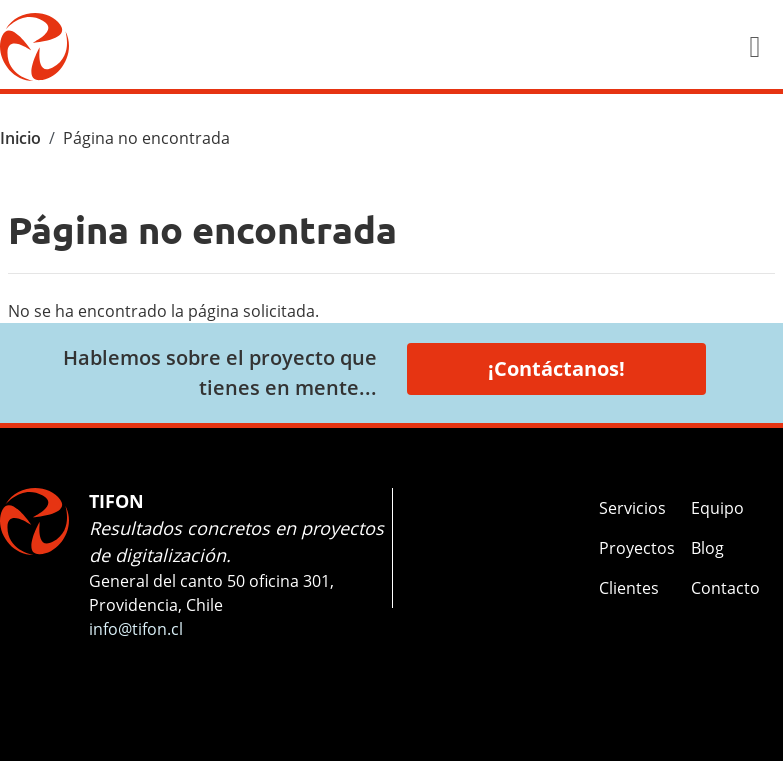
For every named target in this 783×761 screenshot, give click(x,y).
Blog (707, 548)
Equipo (717, 508)
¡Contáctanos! (556, 368)
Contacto (725, 588)
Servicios (632, 508)
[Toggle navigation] (755, 47)
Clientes (629, 588)
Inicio (20, 138)
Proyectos (637, 548)
